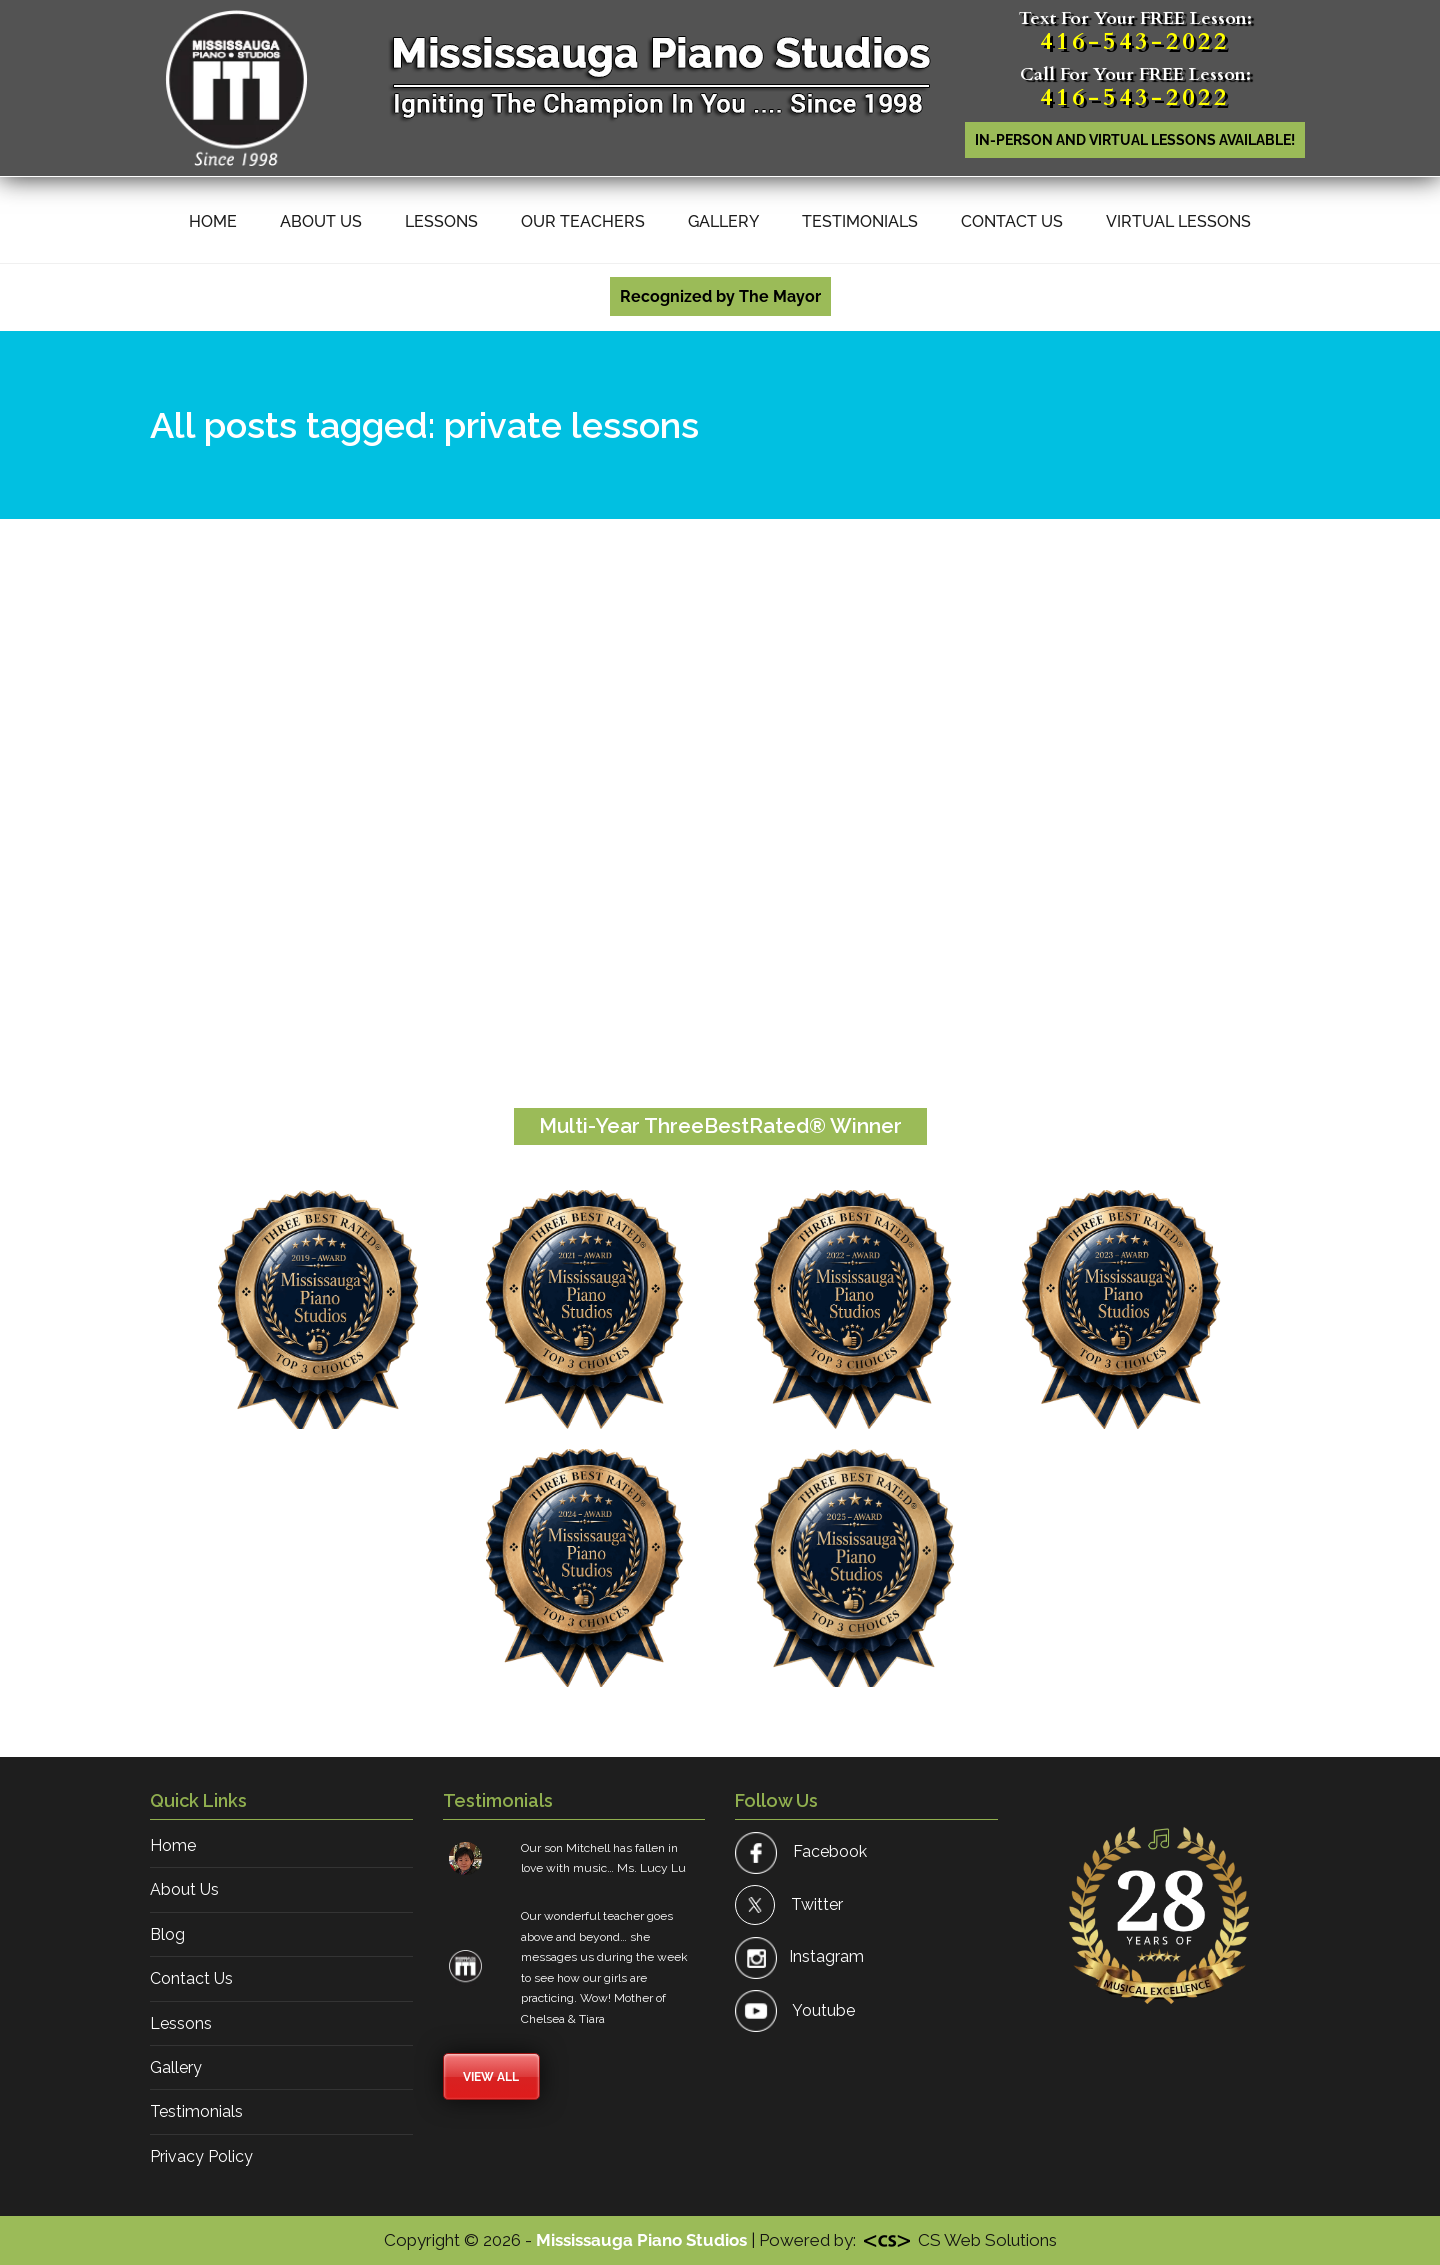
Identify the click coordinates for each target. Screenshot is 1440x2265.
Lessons (441, 221)
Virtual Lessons (1178, 221)
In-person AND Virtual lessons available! (1135, 140)
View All (491, 2077)
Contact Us (1012, 221)
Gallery (723, 221)
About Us (321, 221)
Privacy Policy (201, 2156)
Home (213, 221)
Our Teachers (583, 221)
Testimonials (860, 221)
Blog (167, 1934)
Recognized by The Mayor (720, 296)
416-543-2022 (1135, 41)
